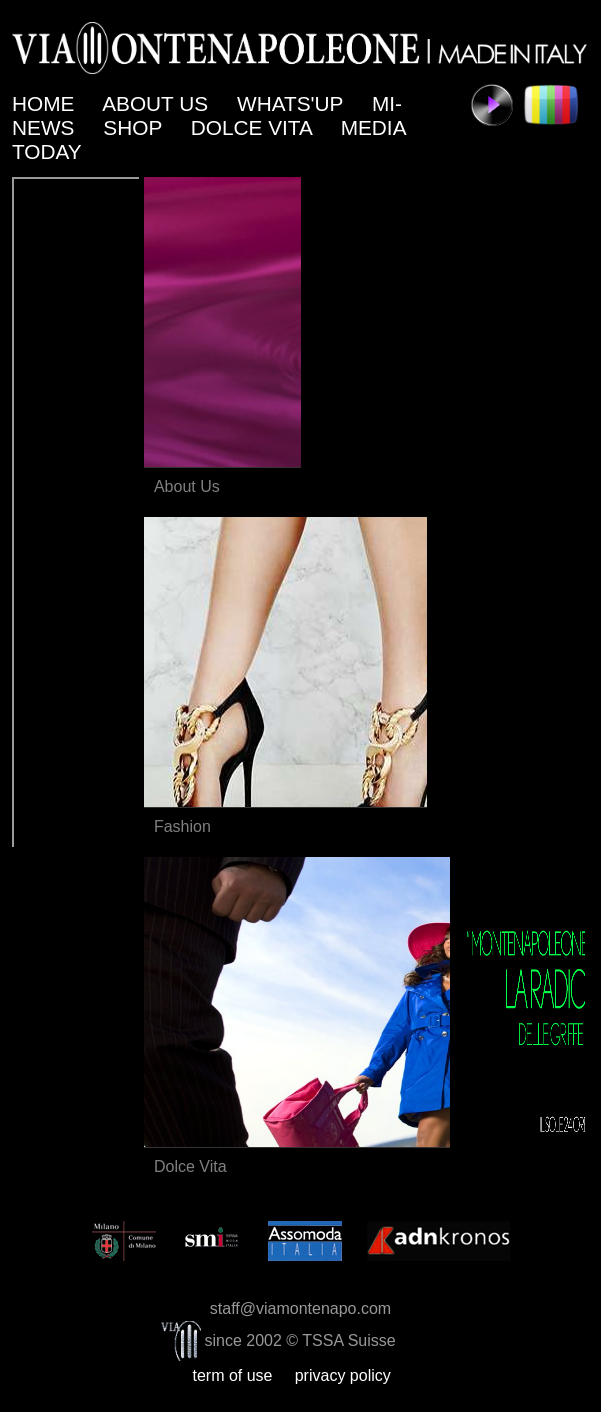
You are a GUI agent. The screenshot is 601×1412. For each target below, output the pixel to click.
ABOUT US (158, 103)
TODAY (49, 151)
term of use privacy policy (300, 1375)
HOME (46, 103)
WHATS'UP (293, 103)
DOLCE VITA (254, 127)
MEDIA (376, 127)
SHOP (135, 127)
